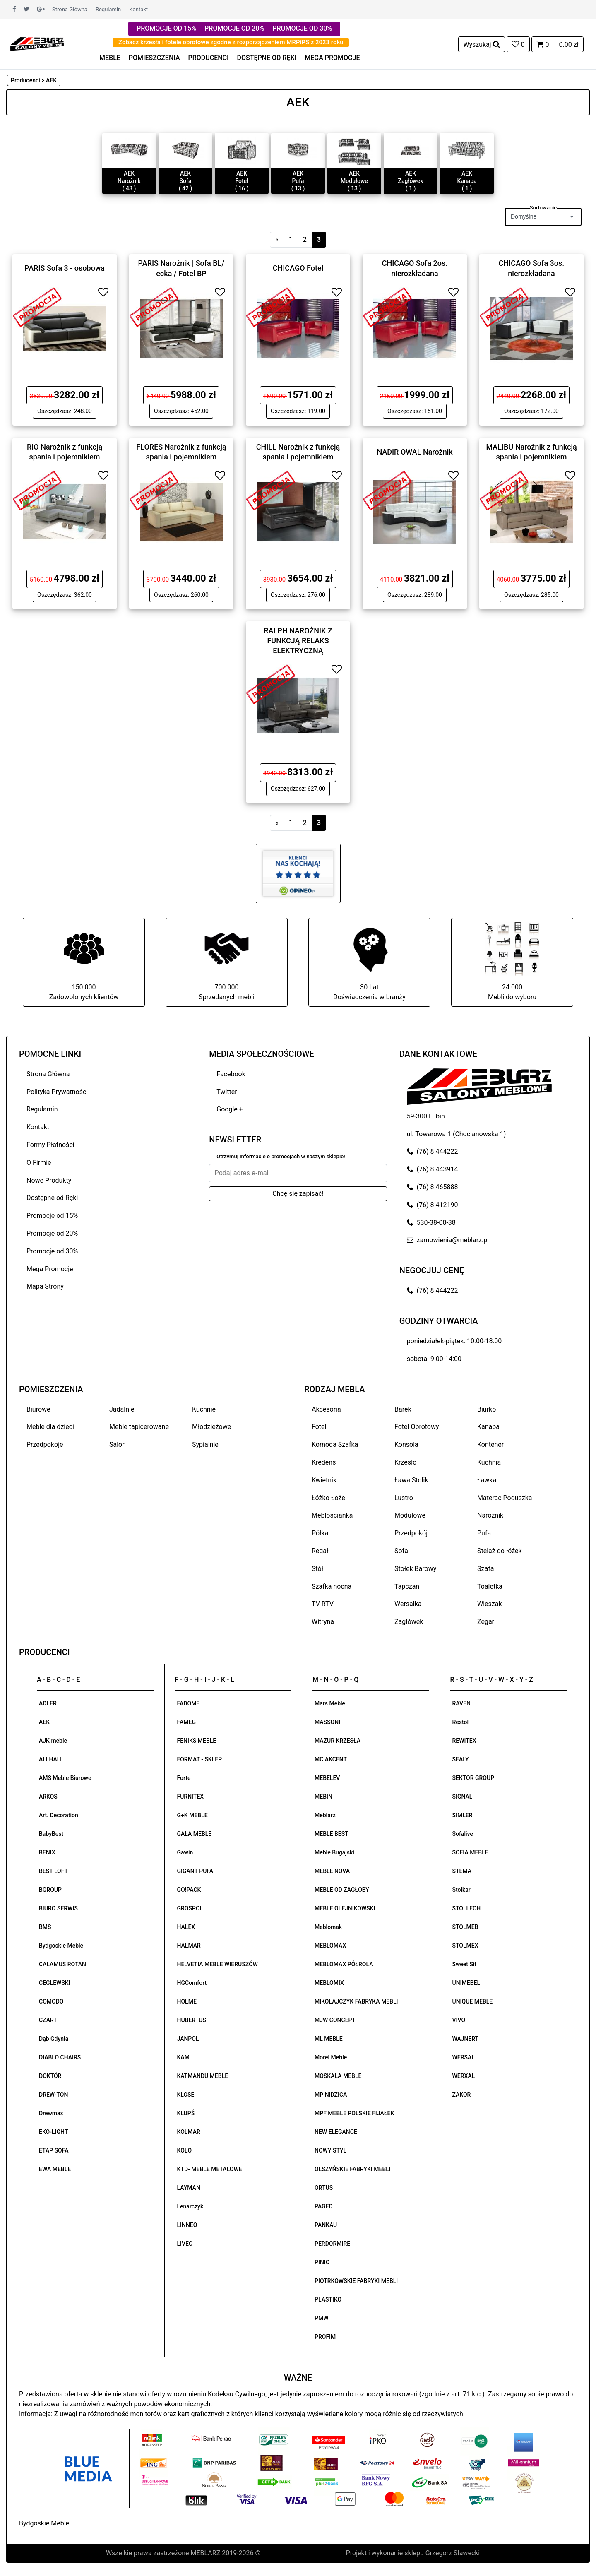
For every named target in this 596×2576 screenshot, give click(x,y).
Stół (317, 1569)
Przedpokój (411, 1533)
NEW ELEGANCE (336, 2132)
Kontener (490, 1444)
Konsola (406, 1444)
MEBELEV (327, 1778)
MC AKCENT (331, 1759)
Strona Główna (69, 9)
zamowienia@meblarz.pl (448, 1240)
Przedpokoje (44, 1444)
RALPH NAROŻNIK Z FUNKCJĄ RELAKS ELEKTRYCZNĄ (298, 640)
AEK (44, 1722)
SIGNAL (462, 1796)
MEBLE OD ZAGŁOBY (342, 1889)
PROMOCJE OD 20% (234, 28)
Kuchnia (489, 1462)
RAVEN (461, 1703)
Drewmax (51, 2113)
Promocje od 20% (52, 1233)
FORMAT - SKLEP (199, 1759)
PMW (322, 2318)
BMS (45, 1927)
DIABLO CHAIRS (60, 2057)
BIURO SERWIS (58, 1908)
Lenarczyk (190, 2206)
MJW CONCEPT (335, 2020)
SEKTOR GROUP (473, 1778)
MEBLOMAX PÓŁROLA (344, 1964)
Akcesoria (326, 1409)
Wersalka (408, 1604)
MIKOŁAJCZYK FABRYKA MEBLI (356, 2001)
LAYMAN (188, 2187)
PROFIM (325, 2336)
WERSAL (463, 2057)
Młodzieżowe (211, 1427)
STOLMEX (465, 1945)
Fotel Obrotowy (416, 1427)
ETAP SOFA (54, 2150)
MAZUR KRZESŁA (337, 1740)
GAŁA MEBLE (194, 1833)
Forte (184, 1778)
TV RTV (323, 1604)
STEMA (462, 1871)
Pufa (484, 1533)
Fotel (319, 1427)
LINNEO (187, 2225)
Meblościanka (332, 1515)
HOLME (187, 2001)
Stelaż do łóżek (499, 1551)
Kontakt (138, 9)
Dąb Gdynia (53, 2038)
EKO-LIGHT (53, 2132)
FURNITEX (190, 1796)
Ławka (486, 1480)
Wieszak (489, 1604)
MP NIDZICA (331, 2094)
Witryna (323, 1622)
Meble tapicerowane (139, 1427)
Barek (402, 1409)
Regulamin (108, 9)
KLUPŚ (186, 2113)
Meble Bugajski (334, 1852)
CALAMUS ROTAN (62, 1964)
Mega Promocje (49, 1269)
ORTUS (324, 2187)
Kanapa (488, 1427)
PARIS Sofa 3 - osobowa (64, 268)
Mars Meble (330, 1703)
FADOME (188, 1703)
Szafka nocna (331, 1586)
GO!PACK (189, 1889)
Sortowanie (543, 207)
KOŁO (184, 2150)
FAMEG (186, 1722)
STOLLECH (466, 1908)
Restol (460, 1722)
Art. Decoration (58, 1815)
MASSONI (327, 1722)
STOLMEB (465, 1927)
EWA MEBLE (55, 2169)
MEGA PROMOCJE (332, 58)
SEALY (460, 1759)
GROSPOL (190, 1908)
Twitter (226, 1092)
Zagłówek (408, 1622)
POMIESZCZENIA (154, 58)
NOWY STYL (330, 2150)
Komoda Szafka (335, 1444)
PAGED (324, 2206)
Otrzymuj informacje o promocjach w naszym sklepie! (280, 1156)
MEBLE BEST (331, 1833)
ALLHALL (51, 1759)
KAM (183, 2057)
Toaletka (489, 1586)
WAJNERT (465, 2038)
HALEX (186, 1927)
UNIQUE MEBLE (472, 2001)
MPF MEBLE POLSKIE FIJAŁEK (354, 2113)
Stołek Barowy (415, 1569)
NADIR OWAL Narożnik (414, 451)
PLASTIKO (328, 2299)
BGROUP (50, 1889)
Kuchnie (204, 1409)
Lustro (403, 1498)
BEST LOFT (53, 1871)
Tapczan (406, 1586)
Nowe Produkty (48, 1180)
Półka (320, 1533)
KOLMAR (188, 2132)
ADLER (48, 1703)
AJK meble (53, 1740)
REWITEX (464, 1740)
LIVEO (185, 2243)
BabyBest (51, 1833)
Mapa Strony (45, 1286)
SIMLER (462, 1815)
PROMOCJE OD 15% (166, 28)
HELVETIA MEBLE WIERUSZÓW (217, 1964)
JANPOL (188, 2038)
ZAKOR (461, 2094)
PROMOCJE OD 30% (302, 28)
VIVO (459, 2020)
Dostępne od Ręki (52, 1198)
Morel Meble (331, 2057)
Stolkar (461, 1889)
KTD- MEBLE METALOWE (209, 2169)
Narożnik (490, 1515)
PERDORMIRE (332, 2243)
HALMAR (189, 1945)
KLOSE (186, 2094)
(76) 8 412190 (432, 1205)
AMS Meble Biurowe (65, 1778)
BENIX (47, 1852)
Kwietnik (324, 1480)
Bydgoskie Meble (61, 1945)
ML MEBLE (329, 2038)
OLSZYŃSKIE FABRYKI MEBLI (353, 2169)
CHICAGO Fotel (298, 268)
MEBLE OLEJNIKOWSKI (345, 1908)
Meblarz (325, 1815)
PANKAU (326, 2225)
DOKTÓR (50, 2076)
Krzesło (405, 1462)
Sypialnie (205, 1444)
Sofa (401, 1551)
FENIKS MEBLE (196, 1740)
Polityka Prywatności (57, 1092)
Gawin (185, 1852)
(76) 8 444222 (432, 1151)
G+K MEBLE (192, 1815)
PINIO (322, 2262)
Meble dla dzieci (50, 1427)
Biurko (486, 1409)
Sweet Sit (464, 1964)
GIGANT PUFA (195, 1871)
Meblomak (328, 1927)
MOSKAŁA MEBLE (338, 2076)
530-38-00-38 (431, 1223)
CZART (48, 2020)
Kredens (324, 1462)
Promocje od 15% (52, 1215)
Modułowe (409, 1515)
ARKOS (48, 1796)
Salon (117, 1444)
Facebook (230, 1074)
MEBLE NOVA (332, 1871)
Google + (229, 1109)
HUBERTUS (191, 2020)
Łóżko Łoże (328, 1498)
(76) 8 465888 (432, 1187)
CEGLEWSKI (54, 1983)
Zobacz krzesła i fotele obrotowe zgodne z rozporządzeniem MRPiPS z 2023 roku (231, 42)
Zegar (485, 1622)
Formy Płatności (50, 1145)
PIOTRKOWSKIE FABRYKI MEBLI (356, 2281)
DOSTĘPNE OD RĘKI (267, 58)
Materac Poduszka (504, 1498)
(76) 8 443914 (432, 1169)
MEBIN (323, 1796)
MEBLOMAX (330, 1945)
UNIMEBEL (466, 1983)
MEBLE (109, 58)
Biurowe (38, 1409)
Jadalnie (121, 1409)
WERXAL (463, 2076)
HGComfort (192, 1983)
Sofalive (462, 1833)
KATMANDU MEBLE (202, 2076)
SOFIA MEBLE (470, 1852)
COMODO (51, 2001)
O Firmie (38, 1163)
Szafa (485, 1569)
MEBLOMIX (329, 1983)
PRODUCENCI (208, 58)
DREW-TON (53, 2094)
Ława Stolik (411, 1480)
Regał (320, 1551)
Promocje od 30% (52, 1251)
